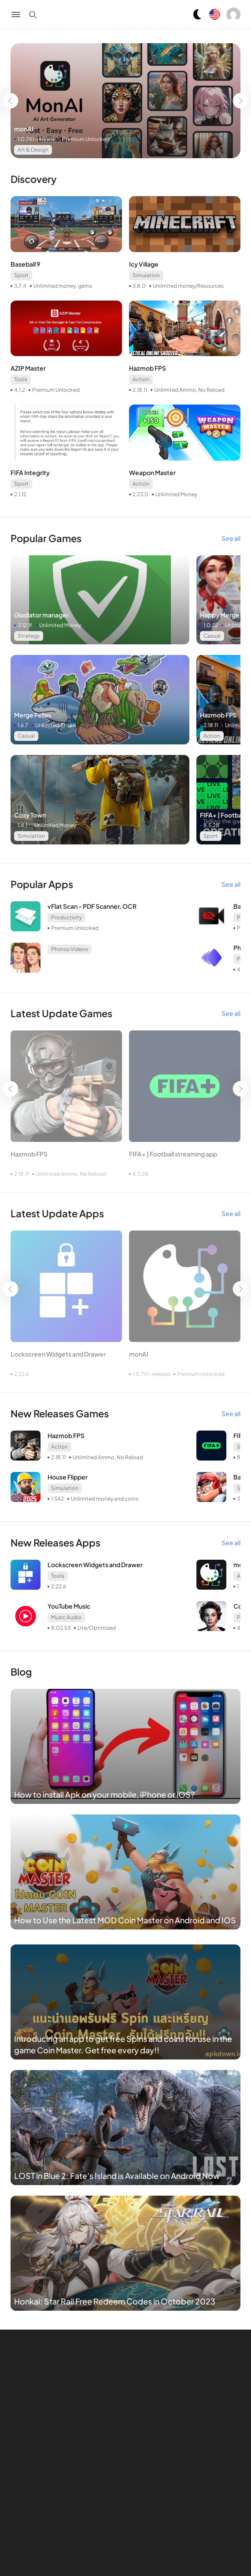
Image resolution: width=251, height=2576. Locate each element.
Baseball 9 (25, 264)
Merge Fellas (32, 715)
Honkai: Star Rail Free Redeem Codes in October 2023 (114, 2301)
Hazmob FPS (147, 368)
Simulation (146, 275)
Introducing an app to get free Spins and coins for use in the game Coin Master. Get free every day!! (123, 2044)
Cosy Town (30, 815)
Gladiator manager (41, 615)
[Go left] (10, 100)
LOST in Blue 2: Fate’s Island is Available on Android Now (117, 2176)
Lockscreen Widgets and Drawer (58, 1354)
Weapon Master (152, 472)
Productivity (66, 917)
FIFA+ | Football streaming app (173, 1154)
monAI (23, 129)
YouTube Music (69, 1606)
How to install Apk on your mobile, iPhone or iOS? (104, 1794)
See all (230, 538)
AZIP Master (28, 368)
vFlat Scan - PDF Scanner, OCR (92, 906)
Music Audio (66, 1617)
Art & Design (33, 149)
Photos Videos (69, 949)
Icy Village (144, 264)
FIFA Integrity (30, 472)
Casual (212, 635)
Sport (21, 275)
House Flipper (68, 1477)
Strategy (29, 635)
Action (141, 379)
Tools (20, 379)
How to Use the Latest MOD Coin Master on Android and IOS (125, 1920)
